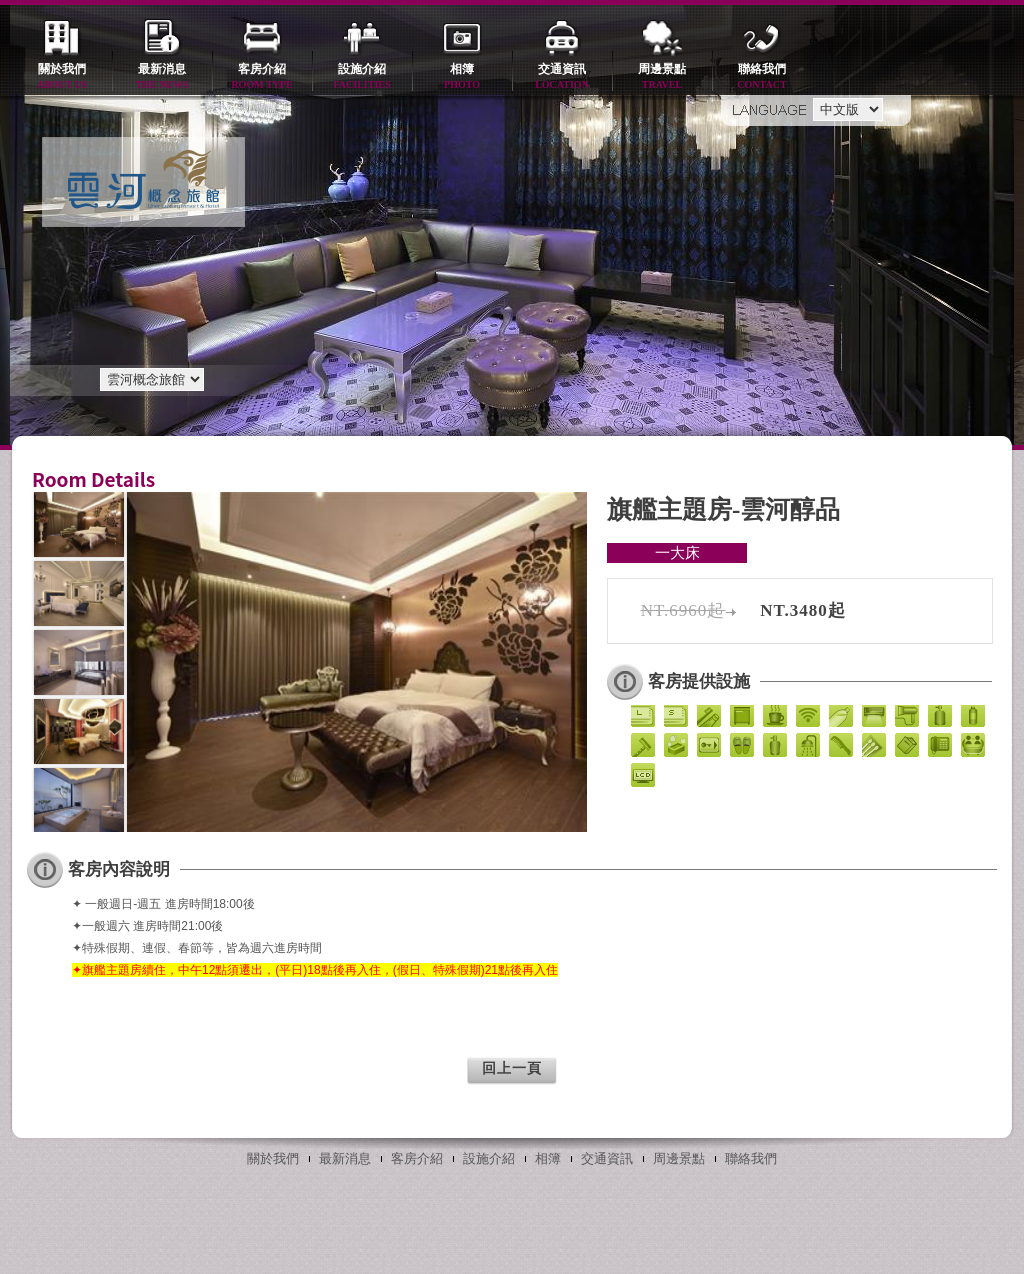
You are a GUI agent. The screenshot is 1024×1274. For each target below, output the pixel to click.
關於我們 (62, 77)
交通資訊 (562, 77)
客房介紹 (262, 77)
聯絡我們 (762, 77)
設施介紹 (362, 77)
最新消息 (162, 77)
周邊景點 (662, 77)
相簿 (462, 77)
